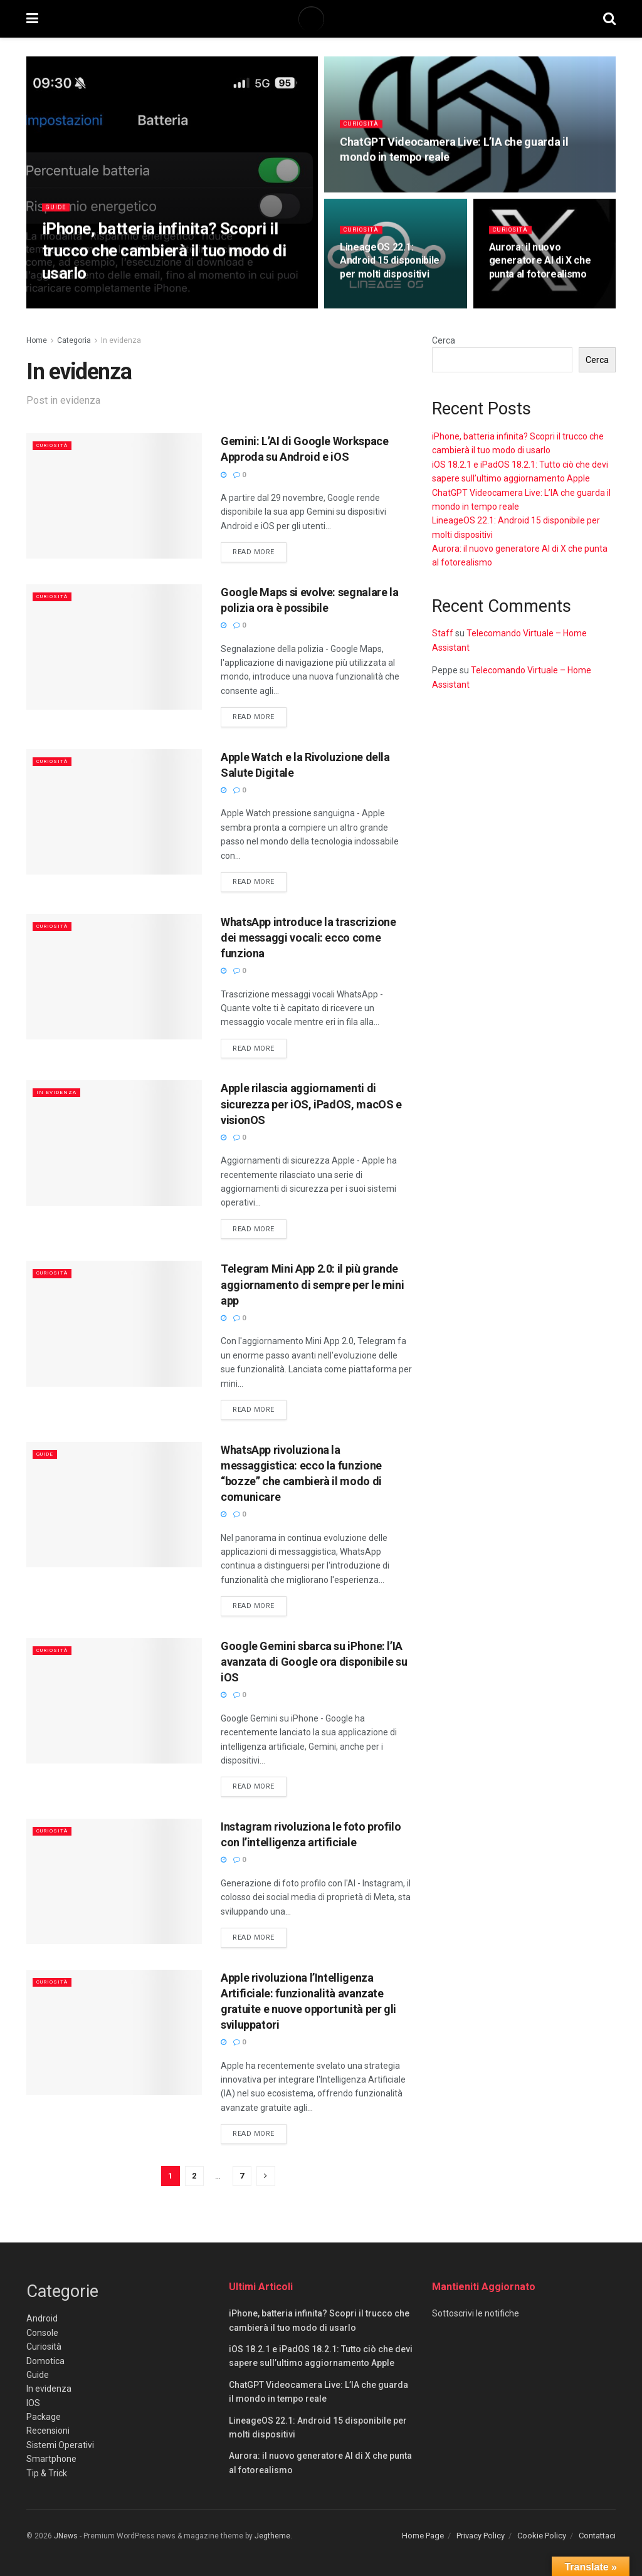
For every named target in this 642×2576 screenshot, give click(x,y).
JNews (66, 2535)
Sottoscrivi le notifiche (475, 2313)
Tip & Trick (46, 2473)
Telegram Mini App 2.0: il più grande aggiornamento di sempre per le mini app (312, 1284)
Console (42, 2333)
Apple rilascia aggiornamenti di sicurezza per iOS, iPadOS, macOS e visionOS (311, 1103)
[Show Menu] (32, 19)
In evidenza (121, 340)
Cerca (443, 340)
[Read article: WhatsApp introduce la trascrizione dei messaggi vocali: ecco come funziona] (114, 976)
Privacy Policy (480, 2535)
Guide (58, 217)
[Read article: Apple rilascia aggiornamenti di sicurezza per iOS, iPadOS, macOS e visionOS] (114, 1143)
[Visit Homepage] (320, 18)
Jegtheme (272, 2535)
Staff (442, 633)
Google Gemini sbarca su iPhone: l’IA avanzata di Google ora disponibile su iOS (314, 1661)
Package (43, 2417)
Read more (260, 551)
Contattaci (597, 2535)
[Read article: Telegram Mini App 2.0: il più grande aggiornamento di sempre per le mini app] (114, 1323)
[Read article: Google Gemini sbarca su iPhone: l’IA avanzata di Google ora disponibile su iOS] (114, 1701)
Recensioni (48, 2431)
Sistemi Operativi (60, 2445)
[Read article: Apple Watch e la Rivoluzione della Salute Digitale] (114, 812)
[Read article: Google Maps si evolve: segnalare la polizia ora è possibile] (114, 647)
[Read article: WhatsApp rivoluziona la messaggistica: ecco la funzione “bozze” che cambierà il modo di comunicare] (114, 1504)
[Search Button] (609, 19)
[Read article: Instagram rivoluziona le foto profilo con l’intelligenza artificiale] (114, 1881)
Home (36, 340)
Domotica (45, 2361)
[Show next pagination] (265, 2176)
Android (42, 2318)
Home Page (423, 2535)
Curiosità (364, 134)
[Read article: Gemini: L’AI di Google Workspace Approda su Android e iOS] (114, 496)
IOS (33, 2403)
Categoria (74, 340)
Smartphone (51, 2459)
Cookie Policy (541, 2535)
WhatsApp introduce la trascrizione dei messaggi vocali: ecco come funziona (308, 937)
